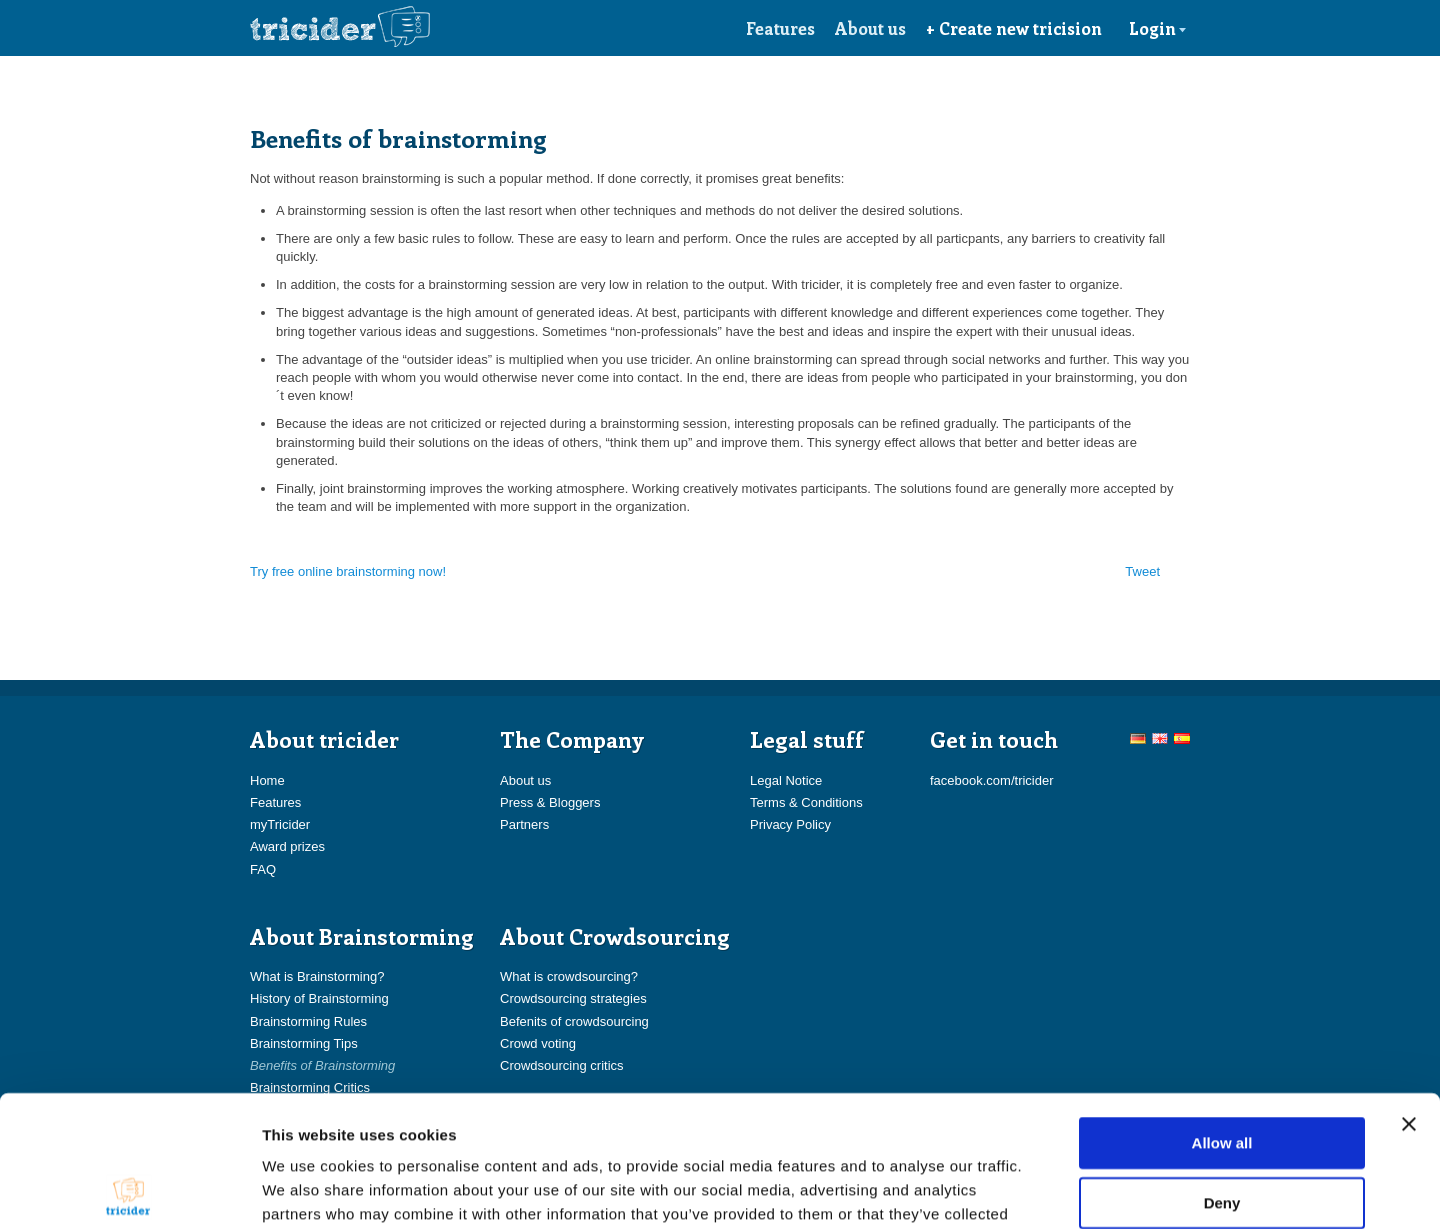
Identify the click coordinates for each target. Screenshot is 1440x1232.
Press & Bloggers (550, 802)
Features (780, 28)
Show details (1049, 1192)
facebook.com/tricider (992, 780)
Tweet (1142, 571)
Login (1158, 28)
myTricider (280, 824)
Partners (524, 824)
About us (870, 28)
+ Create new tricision (1014, 28)
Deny (1222, 1076)
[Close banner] (1409, 998)
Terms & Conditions (806, 802)
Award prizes (287, 846)
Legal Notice (786, 780)
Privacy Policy (790, 824)
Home (267, 780)
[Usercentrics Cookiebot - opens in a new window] (129, 1193)
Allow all (1222, 1016)
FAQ (263, 869)
